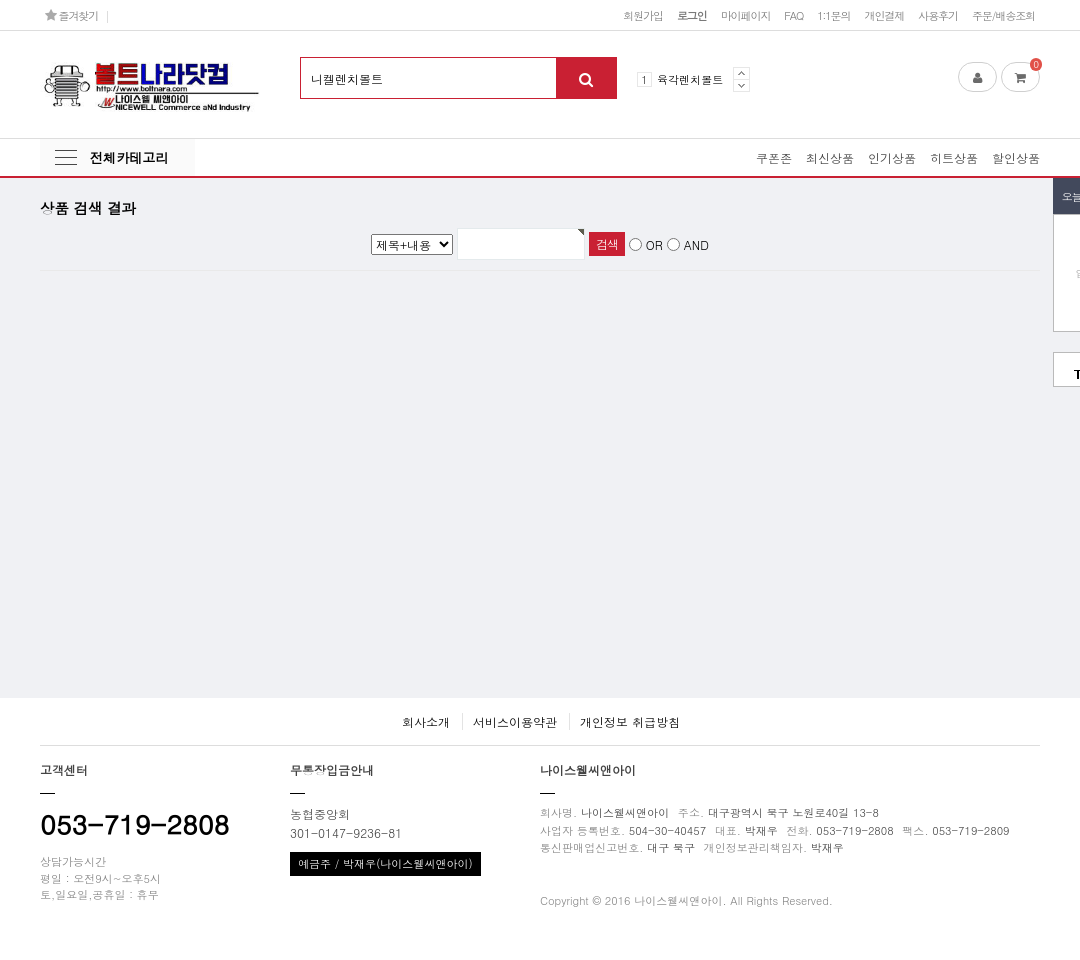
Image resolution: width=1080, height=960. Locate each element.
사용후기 (938, 15)
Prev (741, 73)
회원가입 (643, 15)
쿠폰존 (774, 157)
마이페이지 (746, 15)
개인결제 (884, 15)
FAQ (793, 15)
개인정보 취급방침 (630, 721)
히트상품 (954, 157)
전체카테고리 (129, 157)
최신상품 (830, 157)
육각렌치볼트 (690, 79)
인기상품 (892, 157)
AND (696, 244)
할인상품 (1016, 157)
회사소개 (426, 721)
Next (741, 85)
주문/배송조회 (1003, 15)
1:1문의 (833, 15)
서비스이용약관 (515, 721)
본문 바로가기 (0, 0)
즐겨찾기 (71, 15)
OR (654, 244)
